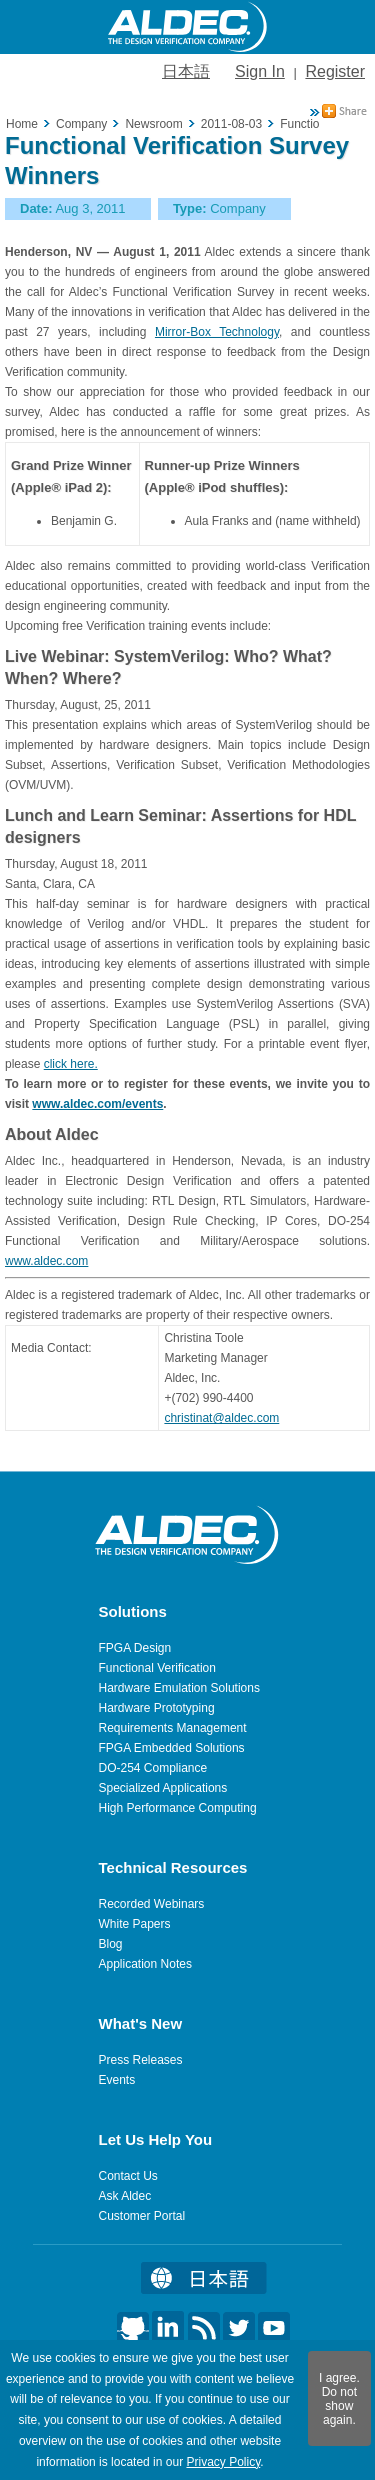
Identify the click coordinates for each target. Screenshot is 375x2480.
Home (22, 124)
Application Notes (145, 1964)
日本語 (186, 71)
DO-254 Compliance (153, 1768)
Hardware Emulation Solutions (179, 1688)
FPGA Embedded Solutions (172, 1748)
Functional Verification (157, 1668)
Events (117, 2080)
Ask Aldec (125, 2196)
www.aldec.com (46, 1261)
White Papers (135, 1924)
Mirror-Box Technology (217, 332)
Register (335, 71)
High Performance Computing (178, 1808)
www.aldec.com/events (97, 1104)
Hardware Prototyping (157, 1708)
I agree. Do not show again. (339, 2399)
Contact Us (128, 2176)
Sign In (260, 71)
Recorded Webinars (152, 1904)
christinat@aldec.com (221, 1418)
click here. (71, 1064)
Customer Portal (142, 2216)
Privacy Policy (223, 2462)
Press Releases (141, 2060)
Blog (111, 1944)
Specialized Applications (163, 1788)
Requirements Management (173, 1728)
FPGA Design (135, 1648)
